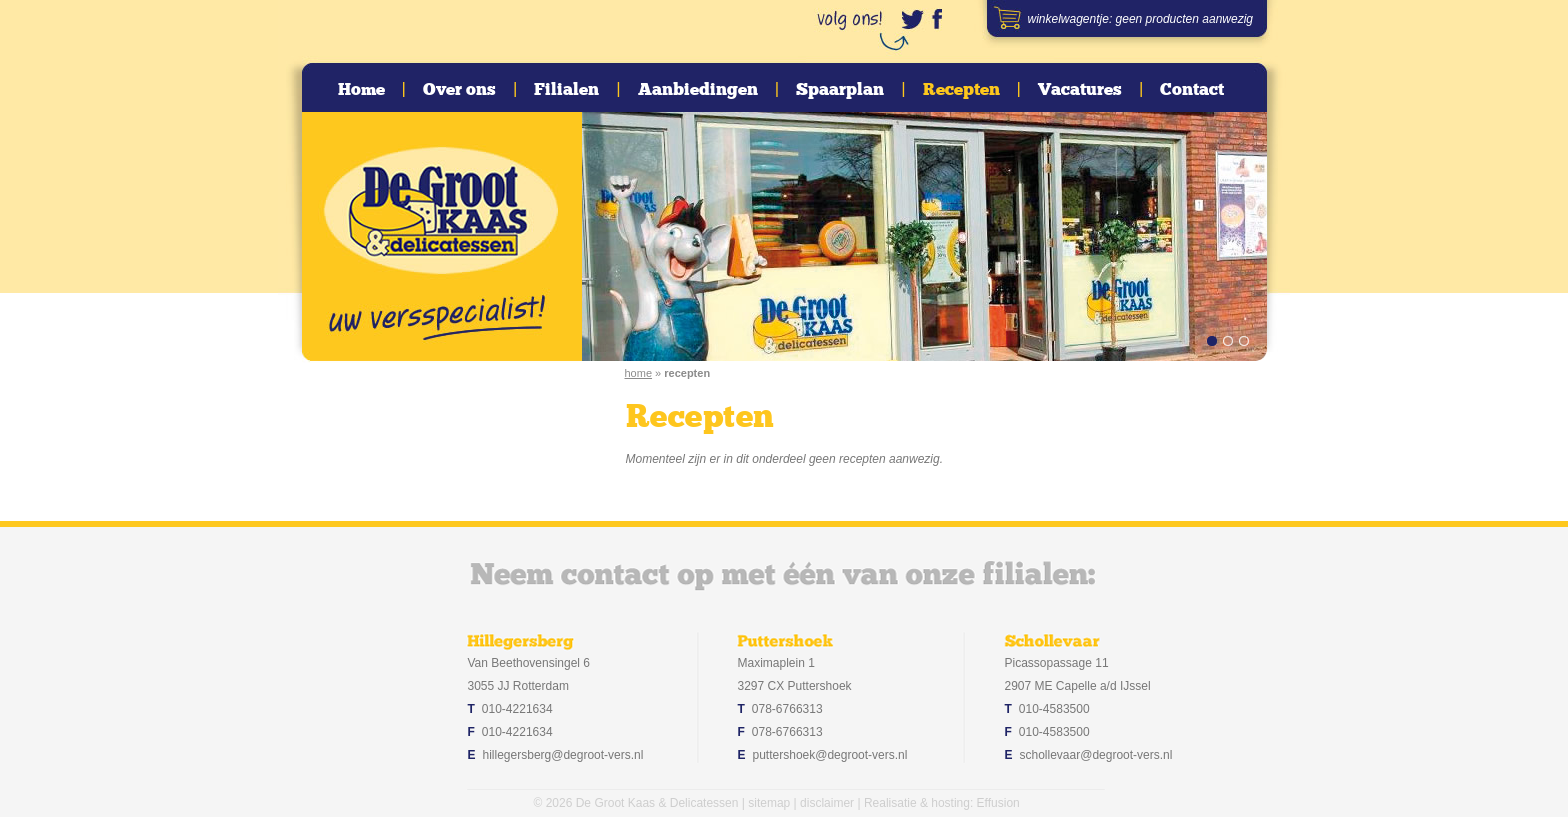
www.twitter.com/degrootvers (912, 19)
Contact (1192, 90)
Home (361, 90)
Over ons (459, 90)
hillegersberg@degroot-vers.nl (563, 755)
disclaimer (827, 803)
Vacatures (1080, 90)
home (639, 373)
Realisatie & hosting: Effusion (942, 803)
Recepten (961, 90)
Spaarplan (840, 90)
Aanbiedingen (698, 90)
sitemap (769, 803)
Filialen (566, 90)
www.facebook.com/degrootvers (942, 19)
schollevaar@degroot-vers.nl (1096, 755)
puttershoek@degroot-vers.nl (830, 755)
